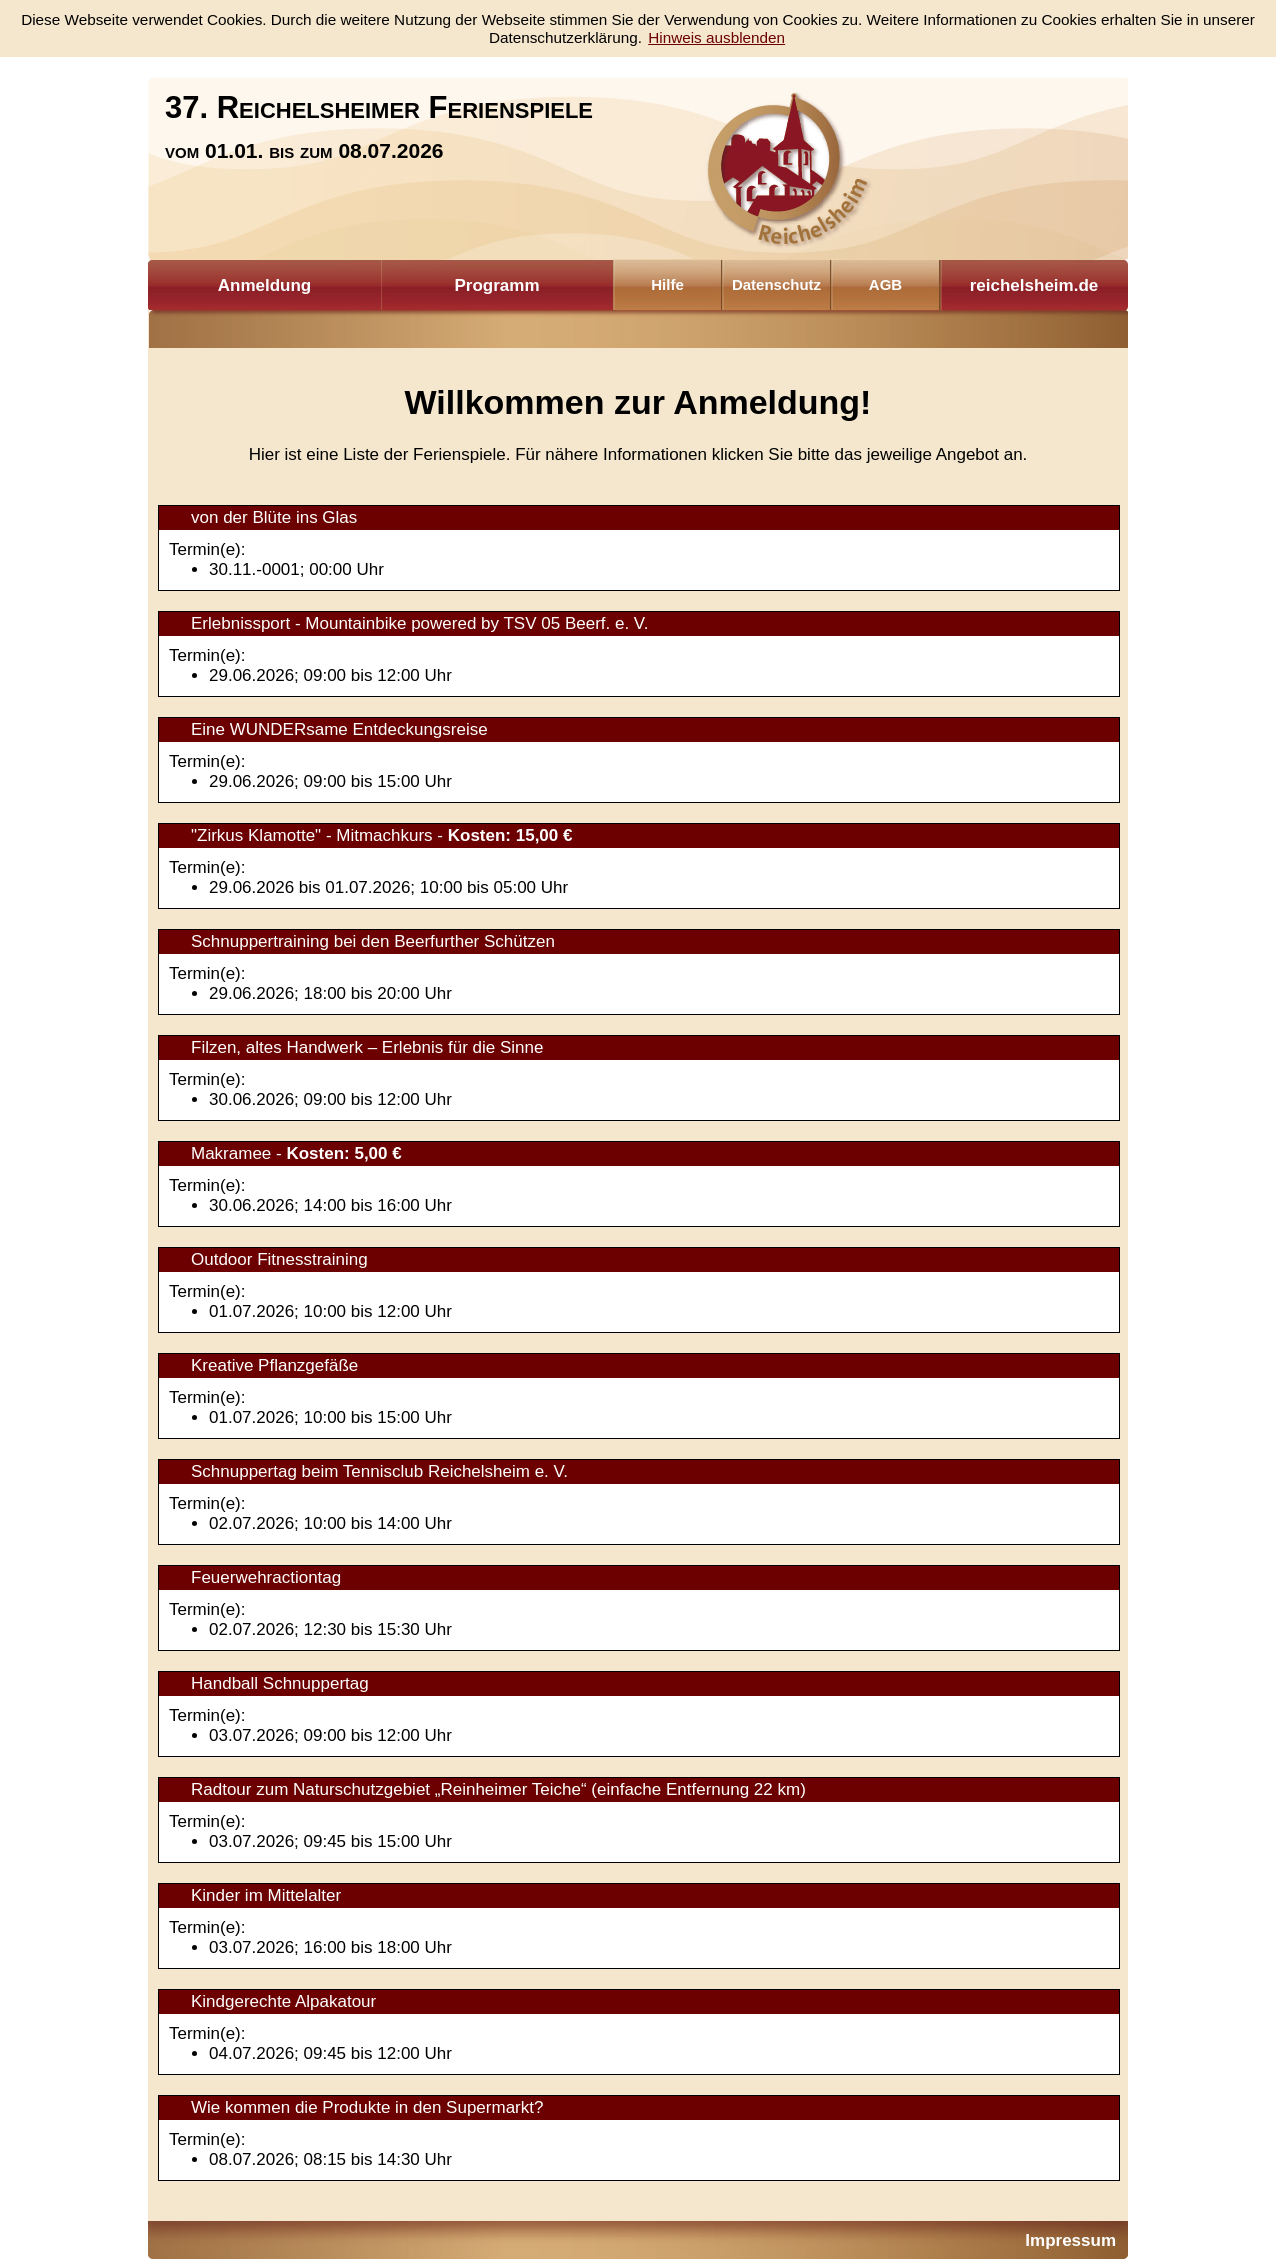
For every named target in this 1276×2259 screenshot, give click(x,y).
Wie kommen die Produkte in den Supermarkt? (367, 2107)
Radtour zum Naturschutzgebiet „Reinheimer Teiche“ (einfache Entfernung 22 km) (498, 1789)
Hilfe (667, 284)
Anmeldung (265, 285)
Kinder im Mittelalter (266, 1895)
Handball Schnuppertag (280, 1683)
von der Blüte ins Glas (274, 517)
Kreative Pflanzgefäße (274, 1365)
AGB (885, 284)
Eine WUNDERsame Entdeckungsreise (339, 729)
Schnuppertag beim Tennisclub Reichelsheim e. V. (379, 1471)
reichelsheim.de (1034, 285)
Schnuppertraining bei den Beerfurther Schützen (373, 941)
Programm (496, 285)
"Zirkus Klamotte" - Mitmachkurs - (381, 835)
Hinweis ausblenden (716, 37)
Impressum (1070, 2240)
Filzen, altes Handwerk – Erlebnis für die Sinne (367, 1047)
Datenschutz (776, 284)
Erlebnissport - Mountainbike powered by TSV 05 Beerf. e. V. (419, 623)
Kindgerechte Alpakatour (283, 2001)
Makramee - (296, 1153)
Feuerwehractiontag (266, 1577)
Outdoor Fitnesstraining (279, 1259)
